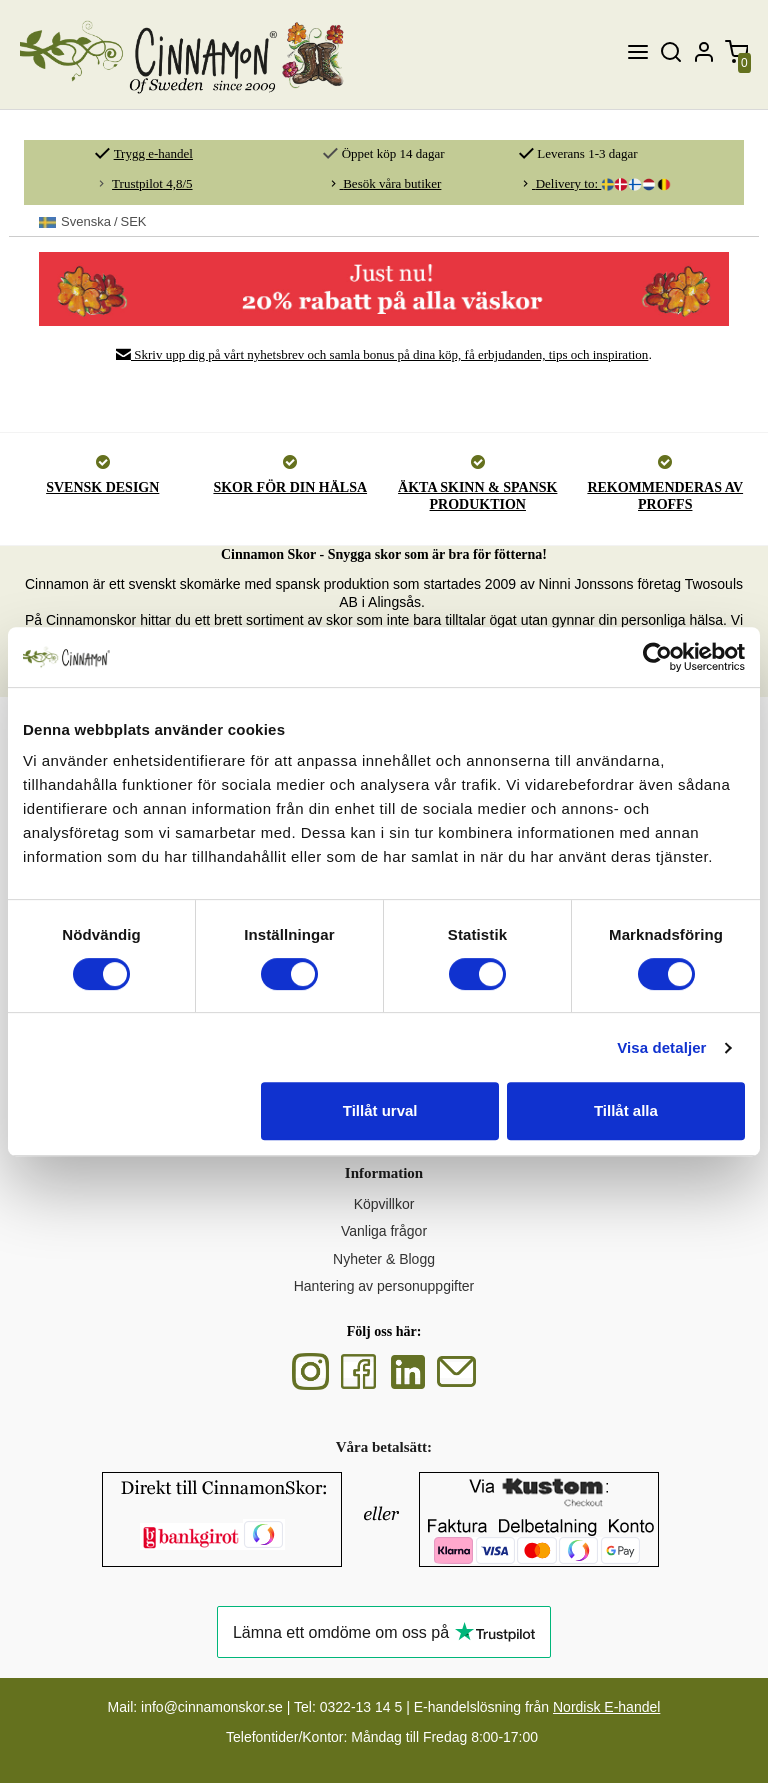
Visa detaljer (661, 1047)
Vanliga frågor (384, 1231)
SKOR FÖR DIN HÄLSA (290, 487)
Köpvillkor (384, 1204)
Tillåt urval (380, 1110)
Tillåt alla (626, 1110)
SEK (93, 222)
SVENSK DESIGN (102, 487)
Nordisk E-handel (606, 1707)
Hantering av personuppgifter (384, 1286)
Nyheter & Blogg (384, 1259)
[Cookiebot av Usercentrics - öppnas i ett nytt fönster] (657, 657)
